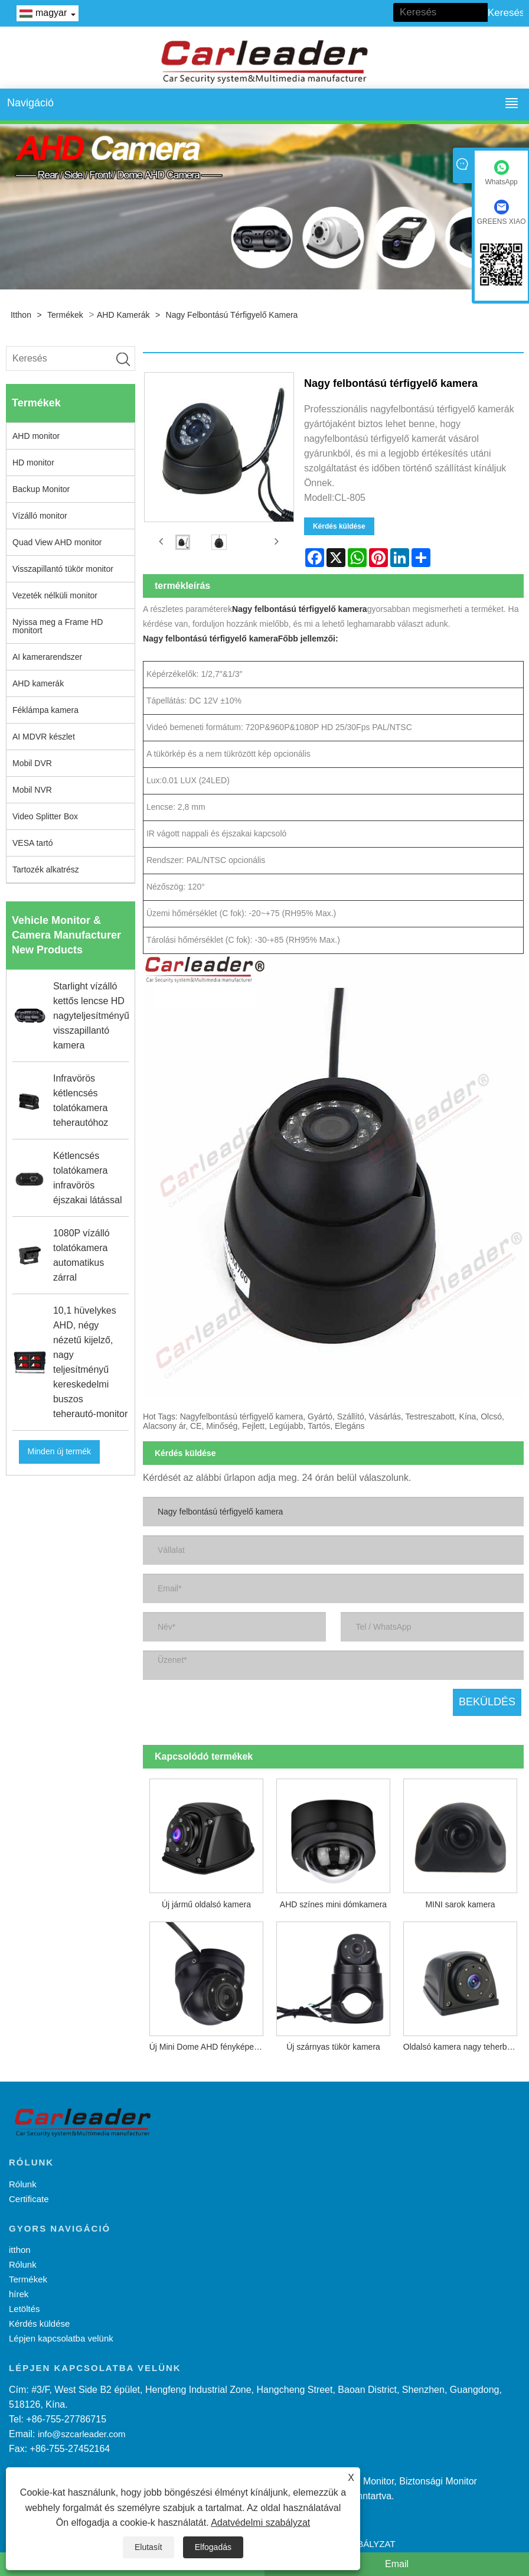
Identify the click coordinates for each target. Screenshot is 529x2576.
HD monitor (33, 462)
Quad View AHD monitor (57, 542)
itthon (21, 315)
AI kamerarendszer (47, 657)
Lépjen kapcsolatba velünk (61, 2338)
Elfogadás (213, 2547)
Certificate (29, 2199)
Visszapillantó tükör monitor (62, 569)
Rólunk (23, 2184)
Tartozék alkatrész (45, 869)
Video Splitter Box (45, 816)
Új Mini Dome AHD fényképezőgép (209, 2046)
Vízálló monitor (39, 515)
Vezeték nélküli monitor (54, 595)
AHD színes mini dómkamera (333, 1904)
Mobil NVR (32, 789)
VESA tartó (32, 843)
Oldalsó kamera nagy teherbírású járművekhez (463, 2046)
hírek (18, 2294)
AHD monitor (36, 436)
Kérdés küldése (339, 526)
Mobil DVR (32, 763)
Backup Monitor (41, 489)
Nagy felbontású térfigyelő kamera (232, 315)
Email (397, 2564)
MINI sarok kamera (460, 1904)
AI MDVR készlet (43, 736)
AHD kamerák (123, 315)
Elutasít (148, 2547)
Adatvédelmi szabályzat (260, 2523)
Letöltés (24, 2309)
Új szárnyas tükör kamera (333, 2046)
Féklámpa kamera (45, 710)
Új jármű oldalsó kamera (206, 1904)
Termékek (65, 315)
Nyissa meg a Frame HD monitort (57, 626)
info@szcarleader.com (82, 2434)
